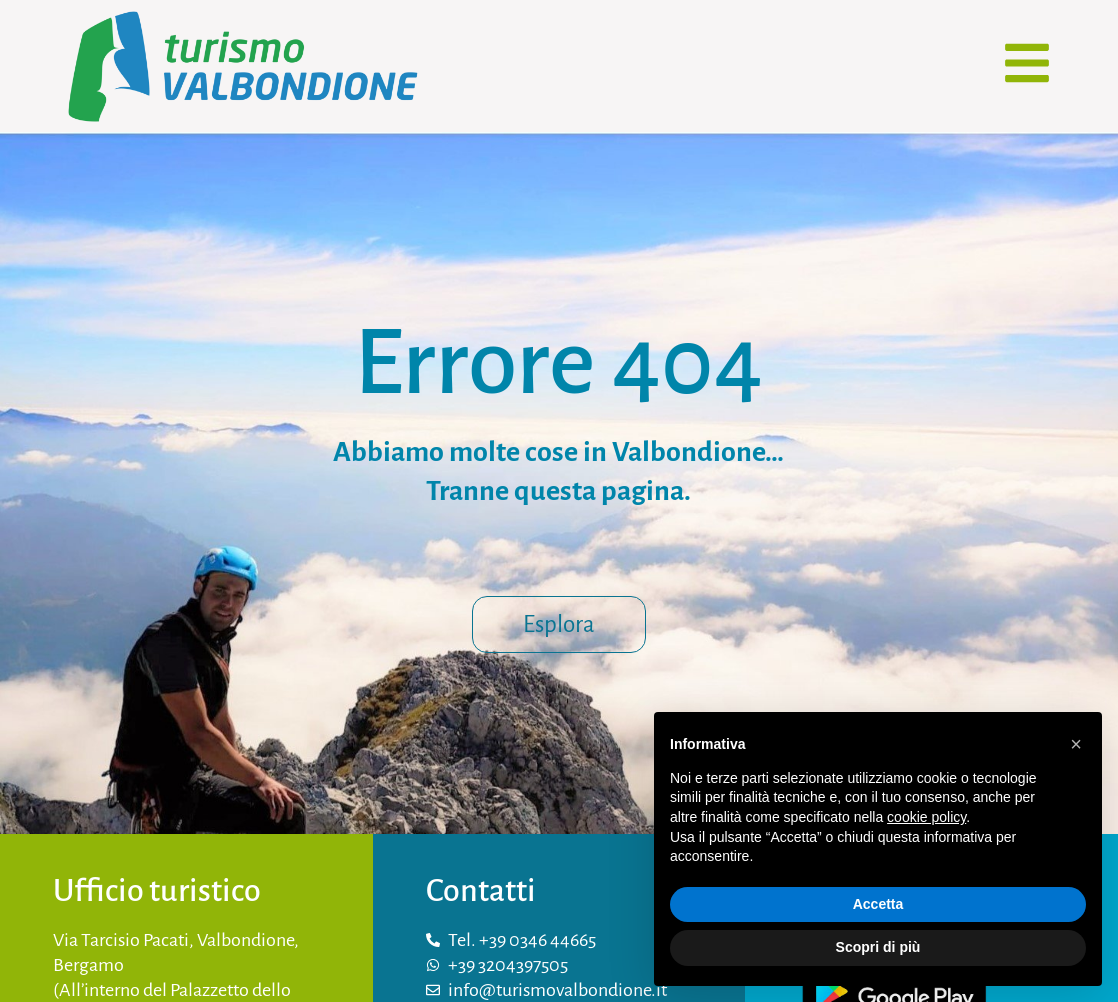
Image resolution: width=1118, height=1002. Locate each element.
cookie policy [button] (926, 817)
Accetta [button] (878, 904)
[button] (1076, 744)
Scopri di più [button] (878, 947)
